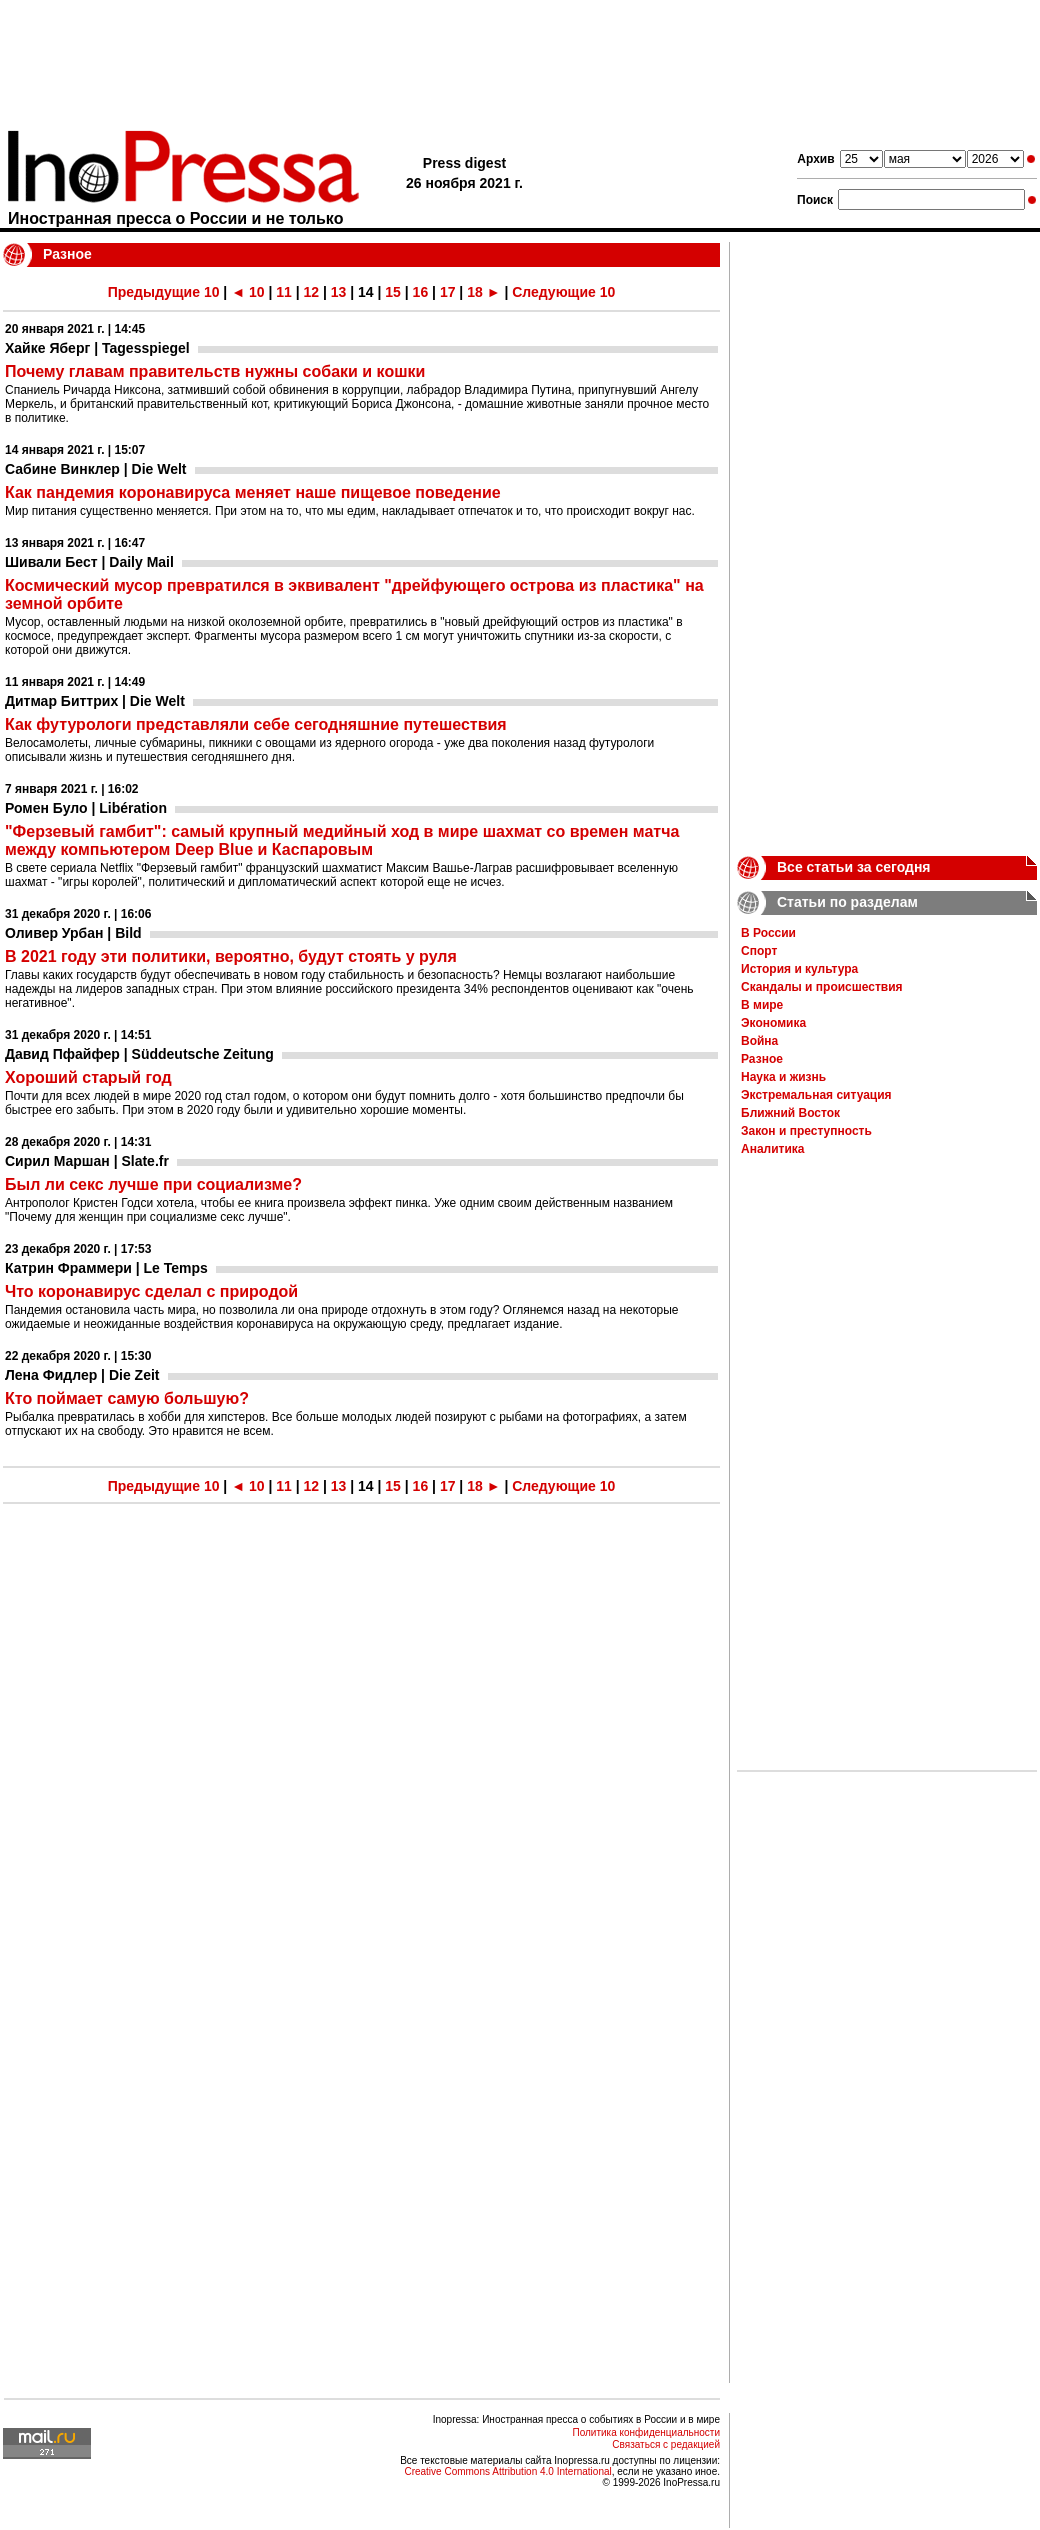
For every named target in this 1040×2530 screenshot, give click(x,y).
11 (284, 292)
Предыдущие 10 (164, 292)
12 (311, 292)
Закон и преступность (806, 1131)
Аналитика (773, 1149)
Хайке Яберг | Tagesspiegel (97, 348)
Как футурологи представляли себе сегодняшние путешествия (256, 724)
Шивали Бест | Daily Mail (89, 562)
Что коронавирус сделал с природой (151, 1291)
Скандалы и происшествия (822, 987)
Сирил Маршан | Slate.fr (87, 1161)
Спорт (759, 951)
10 (257, 292)
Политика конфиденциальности (646, 2432)
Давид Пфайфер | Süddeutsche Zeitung (139, 1054)
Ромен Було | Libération (86, 808)
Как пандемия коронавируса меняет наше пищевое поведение (253, 492)
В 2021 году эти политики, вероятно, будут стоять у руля (231, 956)
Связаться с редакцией (666, 2444)
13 (339, 292)
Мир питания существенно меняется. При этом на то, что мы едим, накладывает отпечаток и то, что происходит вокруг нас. (350, 511)
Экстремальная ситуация (816, 1095)
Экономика (773, 1023)
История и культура (799, 969)
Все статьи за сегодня (854, 867)
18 (475, 292)
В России (768, 933)
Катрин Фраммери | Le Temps (106, 1268)
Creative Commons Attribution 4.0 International (507, 2471)
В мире (762, 1005)
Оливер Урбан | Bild (73, 933)
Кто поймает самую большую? (127, 1398)
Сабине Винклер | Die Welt (96, 469)
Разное (762, 1059)
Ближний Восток (790, 1113)
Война (759, 1041)
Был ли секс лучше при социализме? (153, 1184)
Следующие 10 (563, 292)
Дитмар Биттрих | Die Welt (95, 701)
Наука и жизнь (783, 1077)
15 (393, 292)
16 (421, 292)
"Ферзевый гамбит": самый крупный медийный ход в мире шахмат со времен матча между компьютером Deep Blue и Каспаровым (342, 840)
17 (448, 292)
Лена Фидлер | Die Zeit (82, 1375)
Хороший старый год (88, 1077)
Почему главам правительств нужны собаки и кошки (215, 371)
